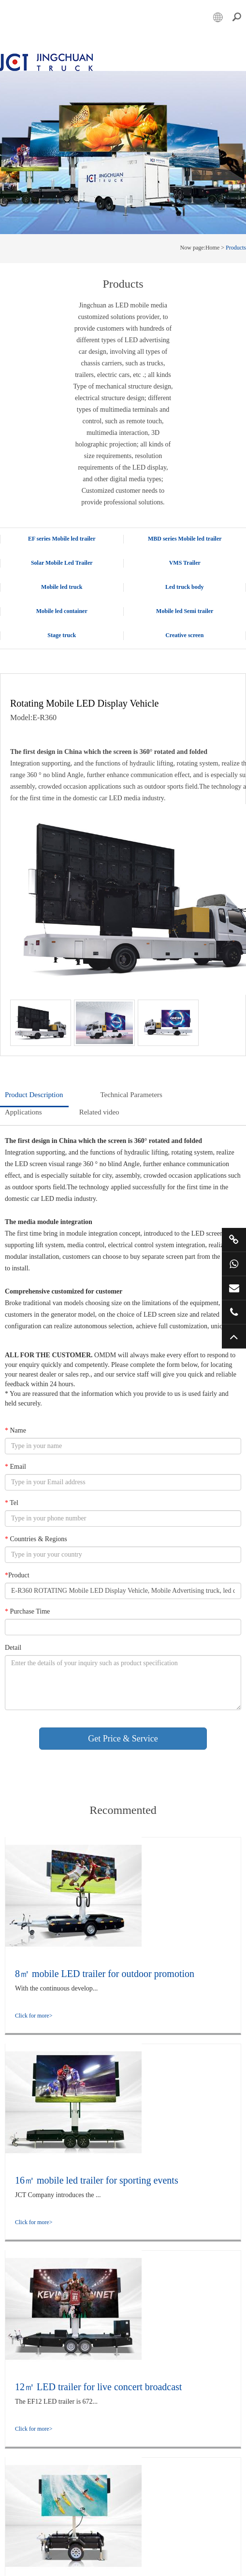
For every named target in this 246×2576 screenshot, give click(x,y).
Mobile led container (61, 610)
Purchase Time (27, 1611)
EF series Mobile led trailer (62, 538)
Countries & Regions (36, 1538)
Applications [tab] (23, 1111)
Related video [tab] (99, 1111)
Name (15, 1430)
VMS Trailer (185, 562)
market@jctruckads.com (234, 1287)
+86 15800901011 (234, 1263)
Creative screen (184, 634)
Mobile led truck (61, 586)
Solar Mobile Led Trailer (62, 562)
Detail (13, 1647)
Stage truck (61, 634)
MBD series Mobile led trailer (185, 538)
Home (212, 247)
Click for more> (33, 2015)
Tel (11, 1502)
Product (17, 1574)
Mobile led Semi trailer (184, 610)
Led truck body (184, 586)
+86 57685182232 (234, 1311)
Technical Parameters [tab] (131, 1094)
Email (15, 1466)
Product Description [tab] (34, 1094)
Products (236, 247)
